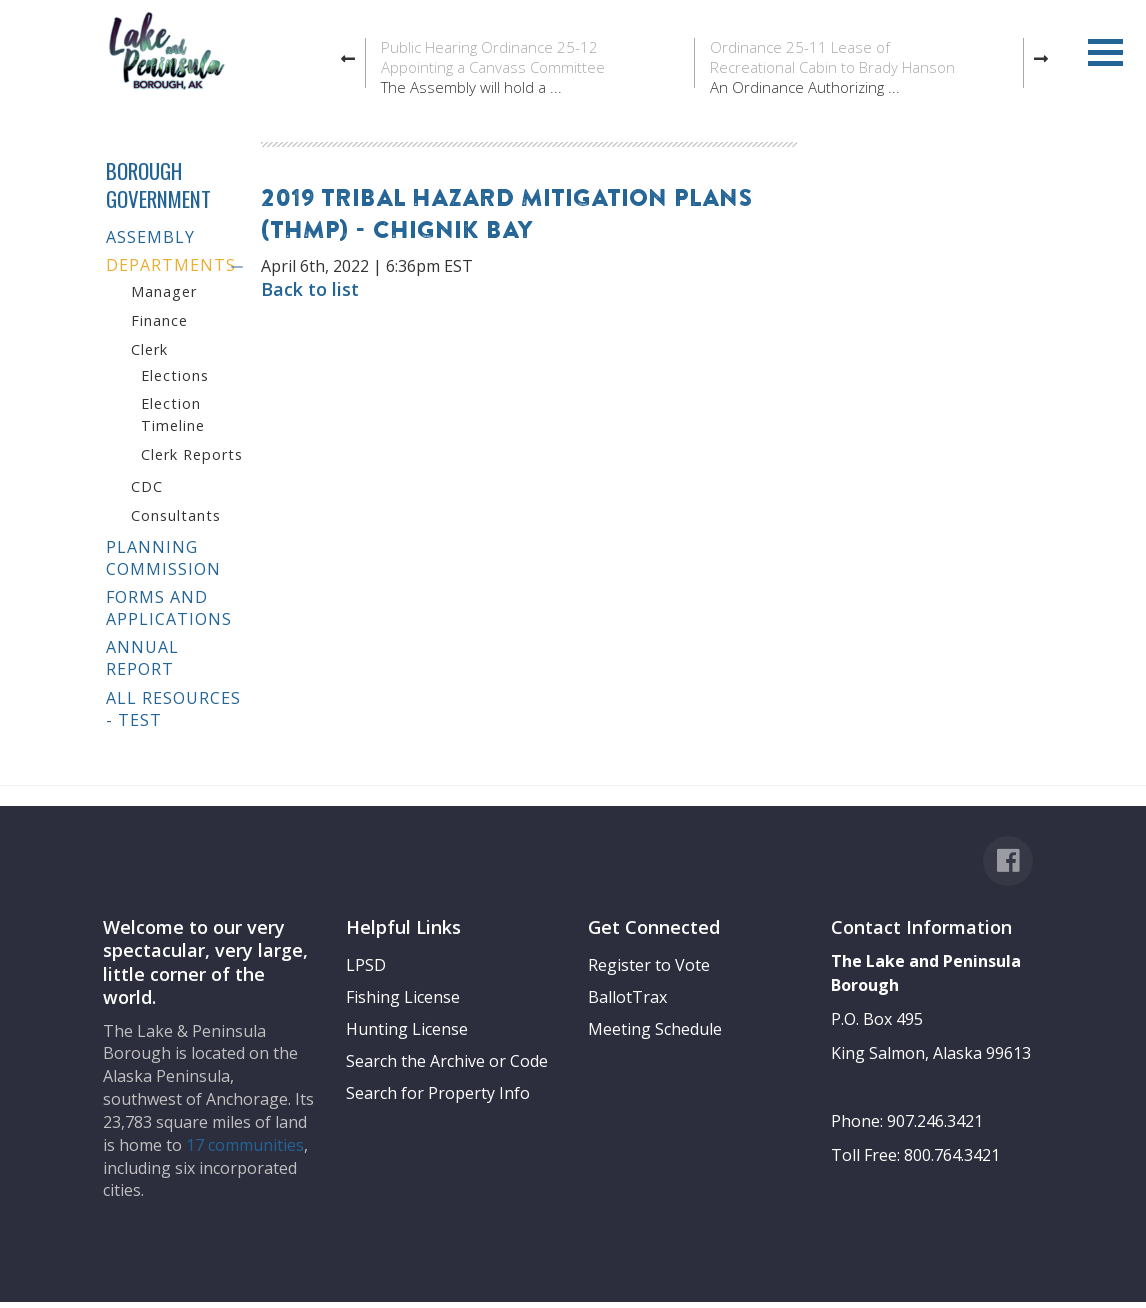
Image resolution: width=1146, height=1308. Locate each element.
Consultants (176, 515)
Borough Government (158, 184)
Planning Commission (163, 558)
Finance (159, 320)
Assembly (150, 237)
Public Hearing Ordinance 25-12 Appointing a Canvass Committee (493, 57)
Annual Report (142, 658)
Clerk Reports (192, 454)
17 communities (245, 1145)
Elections (175, 375)
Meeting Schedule (655, 1029)
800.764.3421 (952, 1155)
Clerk (149, 349)
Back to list (310, 289)
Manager (164, 291)
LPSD (366, 965)
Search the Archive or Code (447, 1061)
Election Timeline (173, 414)
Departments (171, 265)
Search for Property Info (438, 1093)
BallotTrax (627, 997)
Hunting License (407, 1029)
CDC (147, 486)
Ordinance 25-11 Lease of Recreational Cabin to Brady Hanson (832, 57)
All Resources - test (173, 709)
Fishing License (403, 997)
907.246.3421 (935, 1121)
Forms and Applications (169, 608)
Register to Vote (649, 965)
